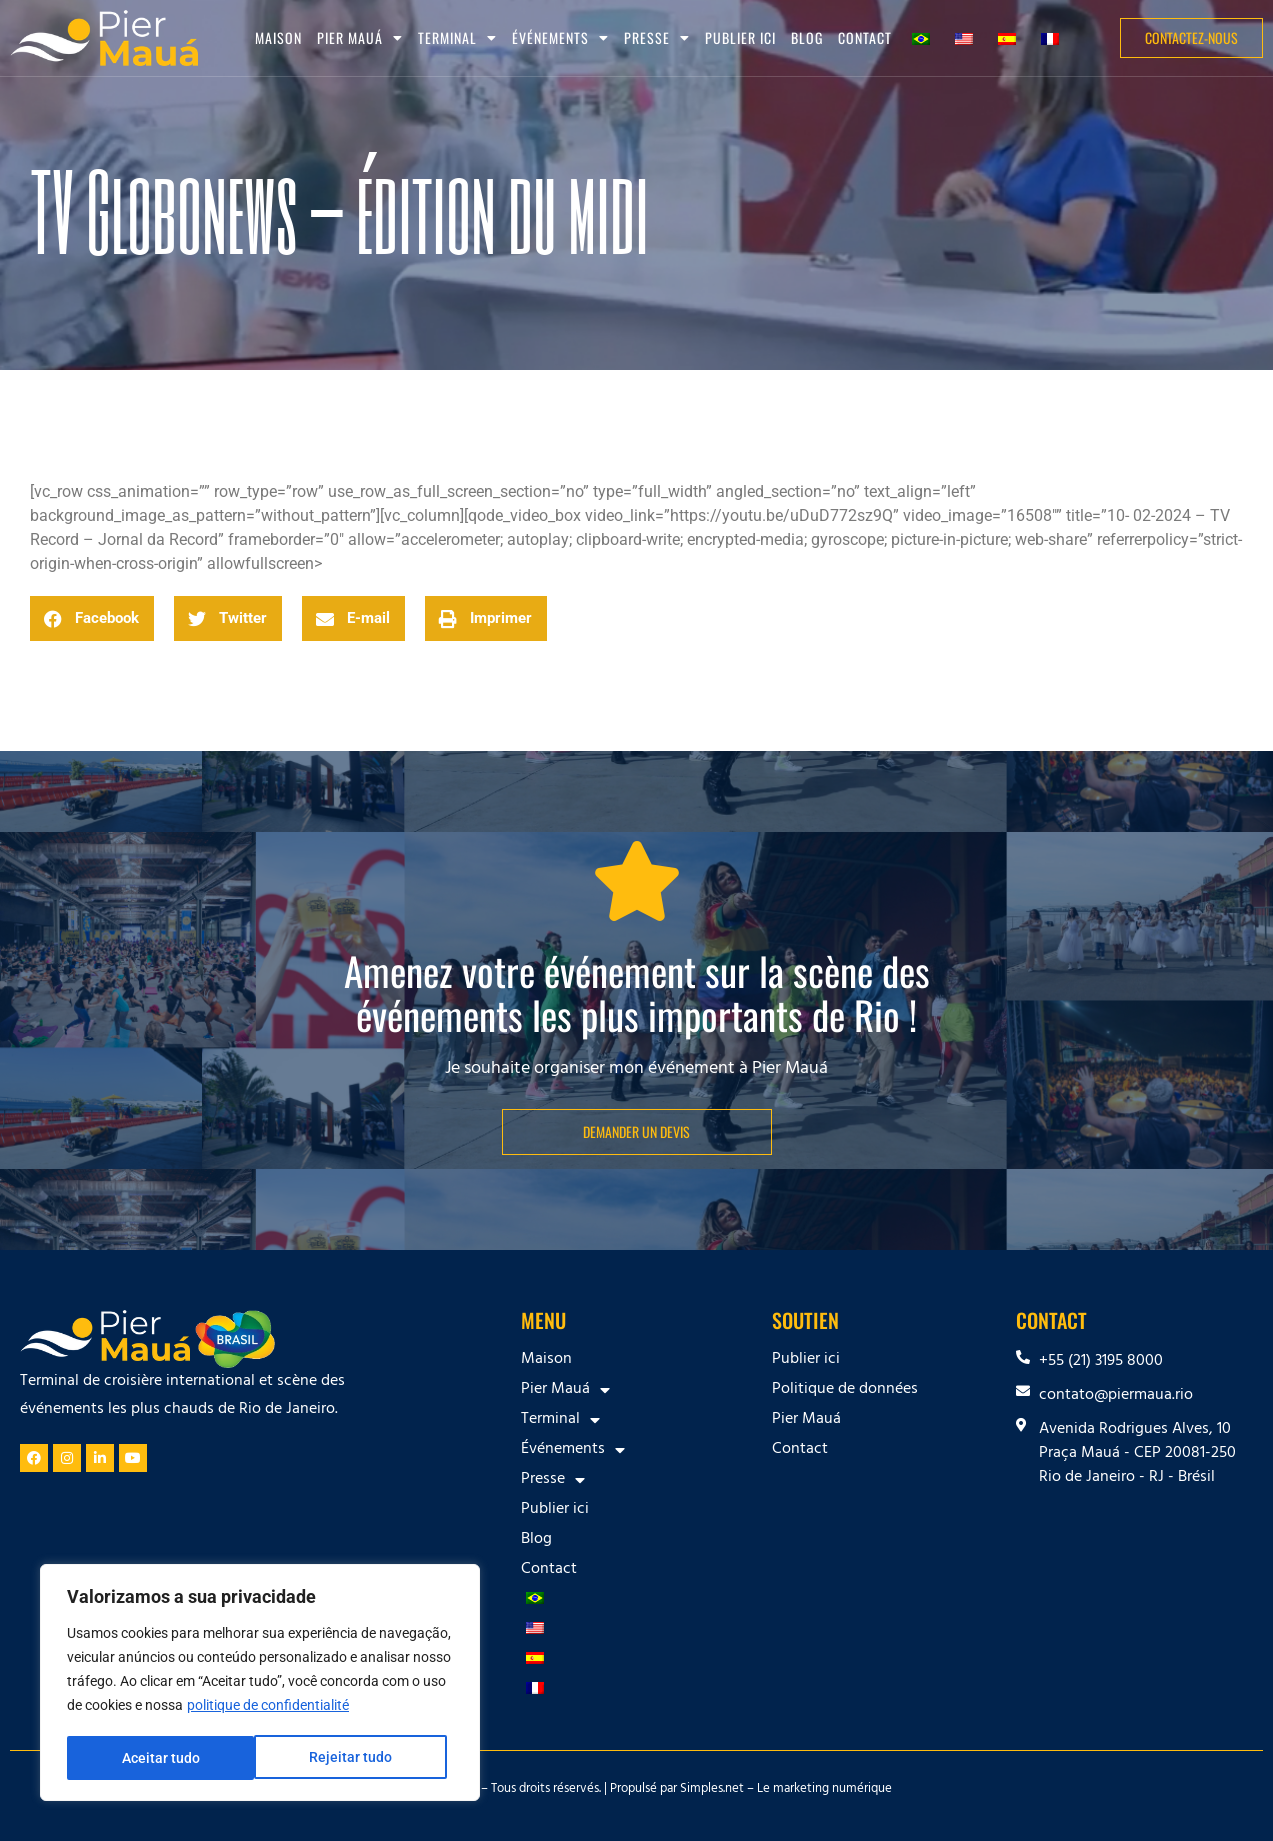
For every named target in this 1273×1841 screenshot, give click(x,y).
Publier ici (740, 37)
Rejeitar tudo (162, 1758)
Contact (865, 37)
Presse (657, 38)
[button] (92, 618)
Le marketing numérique (824, 1790)
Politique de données (845, 1390)
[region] (260, 1684)
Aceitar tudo (360, 1758)
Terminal (457, 38)
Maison (278, 37)
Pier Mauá (360, 38)
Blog (807, 37)
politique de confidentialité (268, 1708)
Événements (560, 38)
